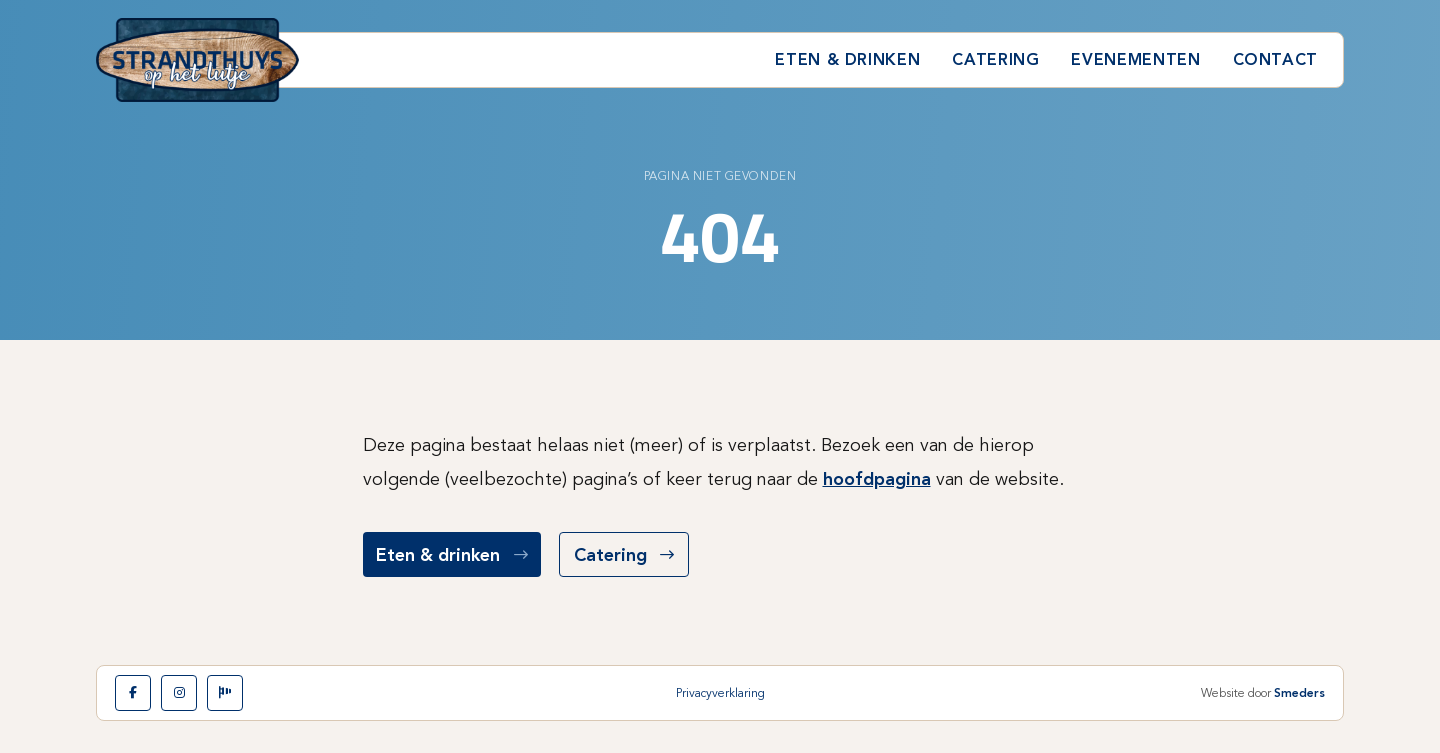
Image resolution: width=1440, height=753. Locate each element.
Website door (1263, 693)
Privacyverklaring (720, 693)
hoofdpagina (877, 479)
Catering (995, 59)
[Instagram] (179, 693)
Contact (1275, 59)
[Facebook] (133, 693)
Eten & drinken (847, 59)
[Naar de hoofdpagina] (197, 60)
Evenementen (1135, 59)
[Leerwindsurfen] (225, 693)
